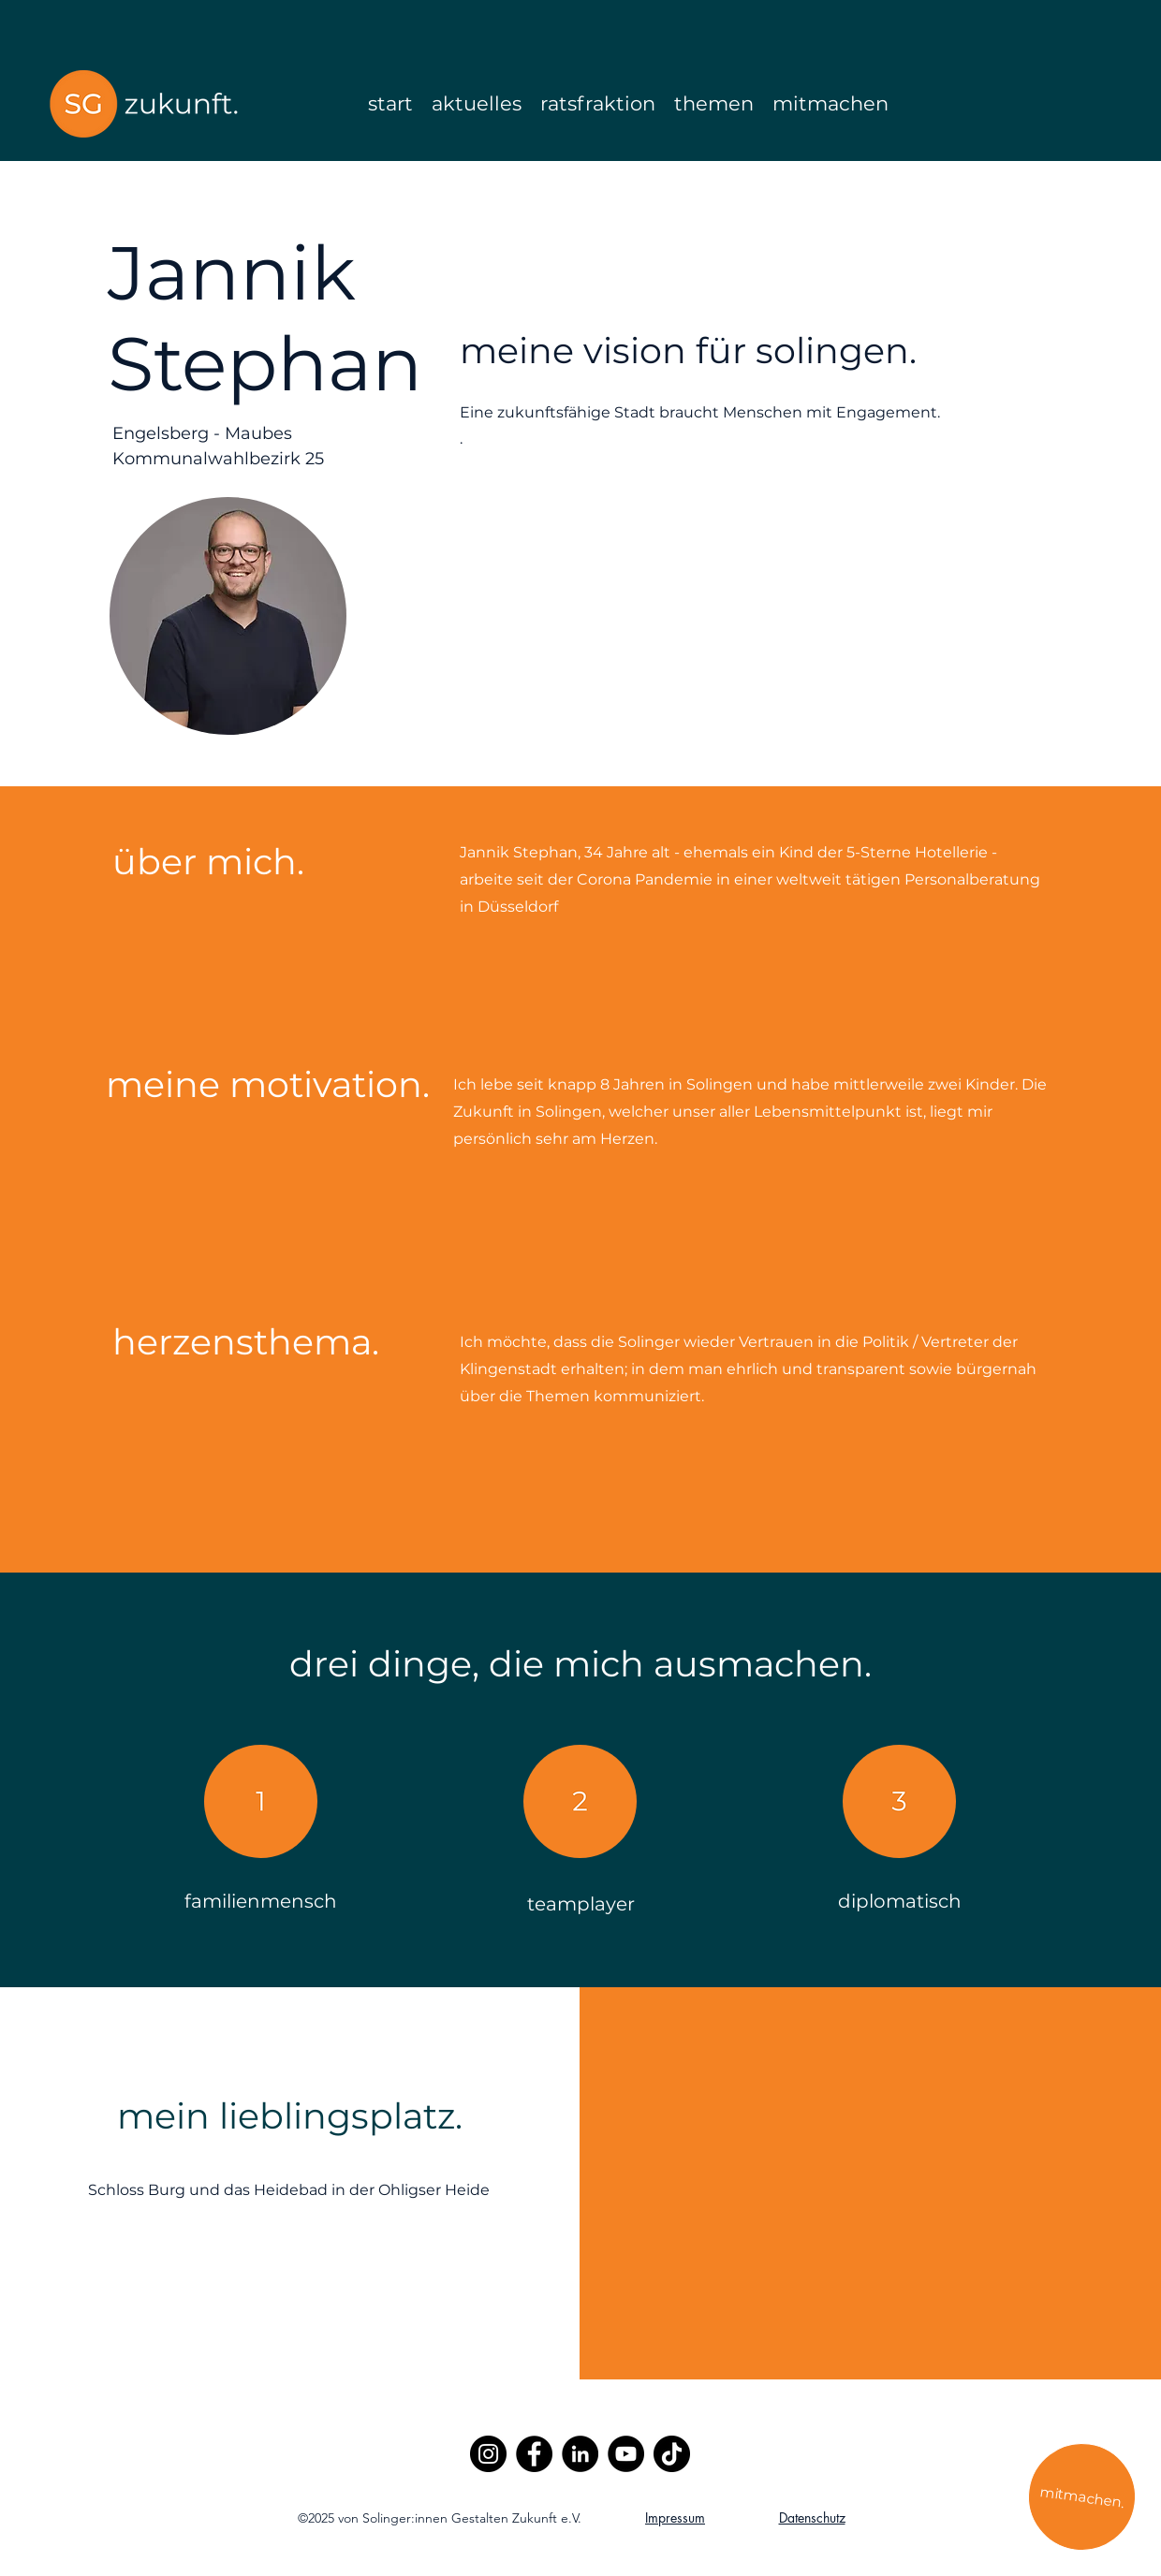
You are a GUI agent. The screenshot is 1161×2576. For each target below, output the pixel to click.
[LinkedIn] (580, 2454)
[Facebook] (534, 2454)
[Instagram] (488, 2454)
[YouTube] (626, 2454)
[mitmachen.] (1081, 2496)
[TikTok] (672, 2454)
